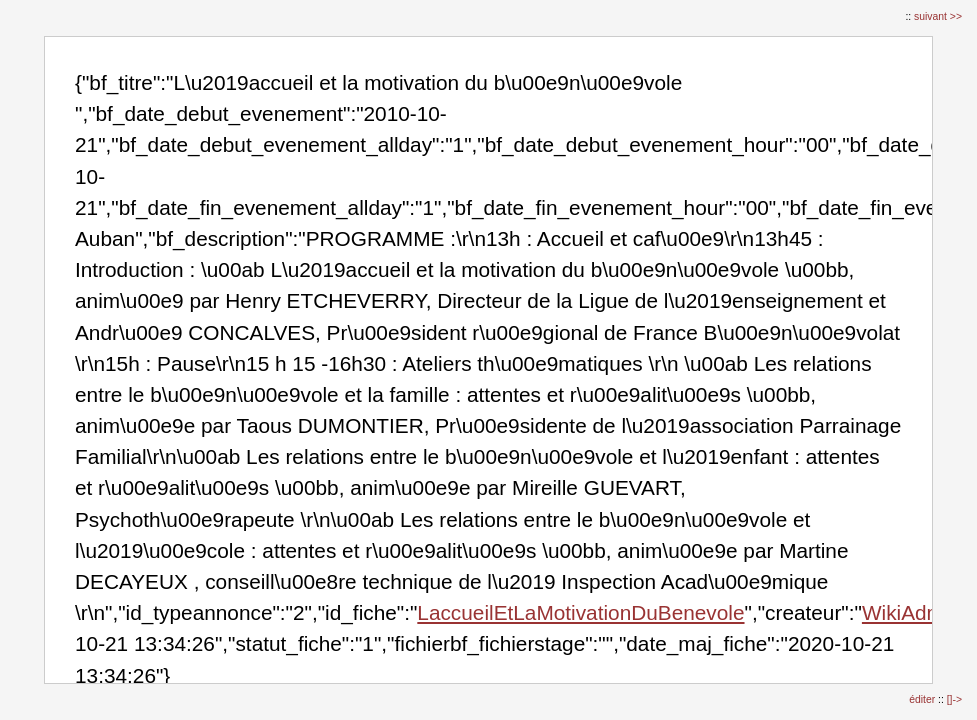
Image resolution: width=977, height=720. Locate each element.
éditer (923, 699)
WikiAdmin (911, 612)
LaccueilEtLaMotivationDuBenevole (580, 612)
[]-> (954, 699)
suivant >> (938, 16)
